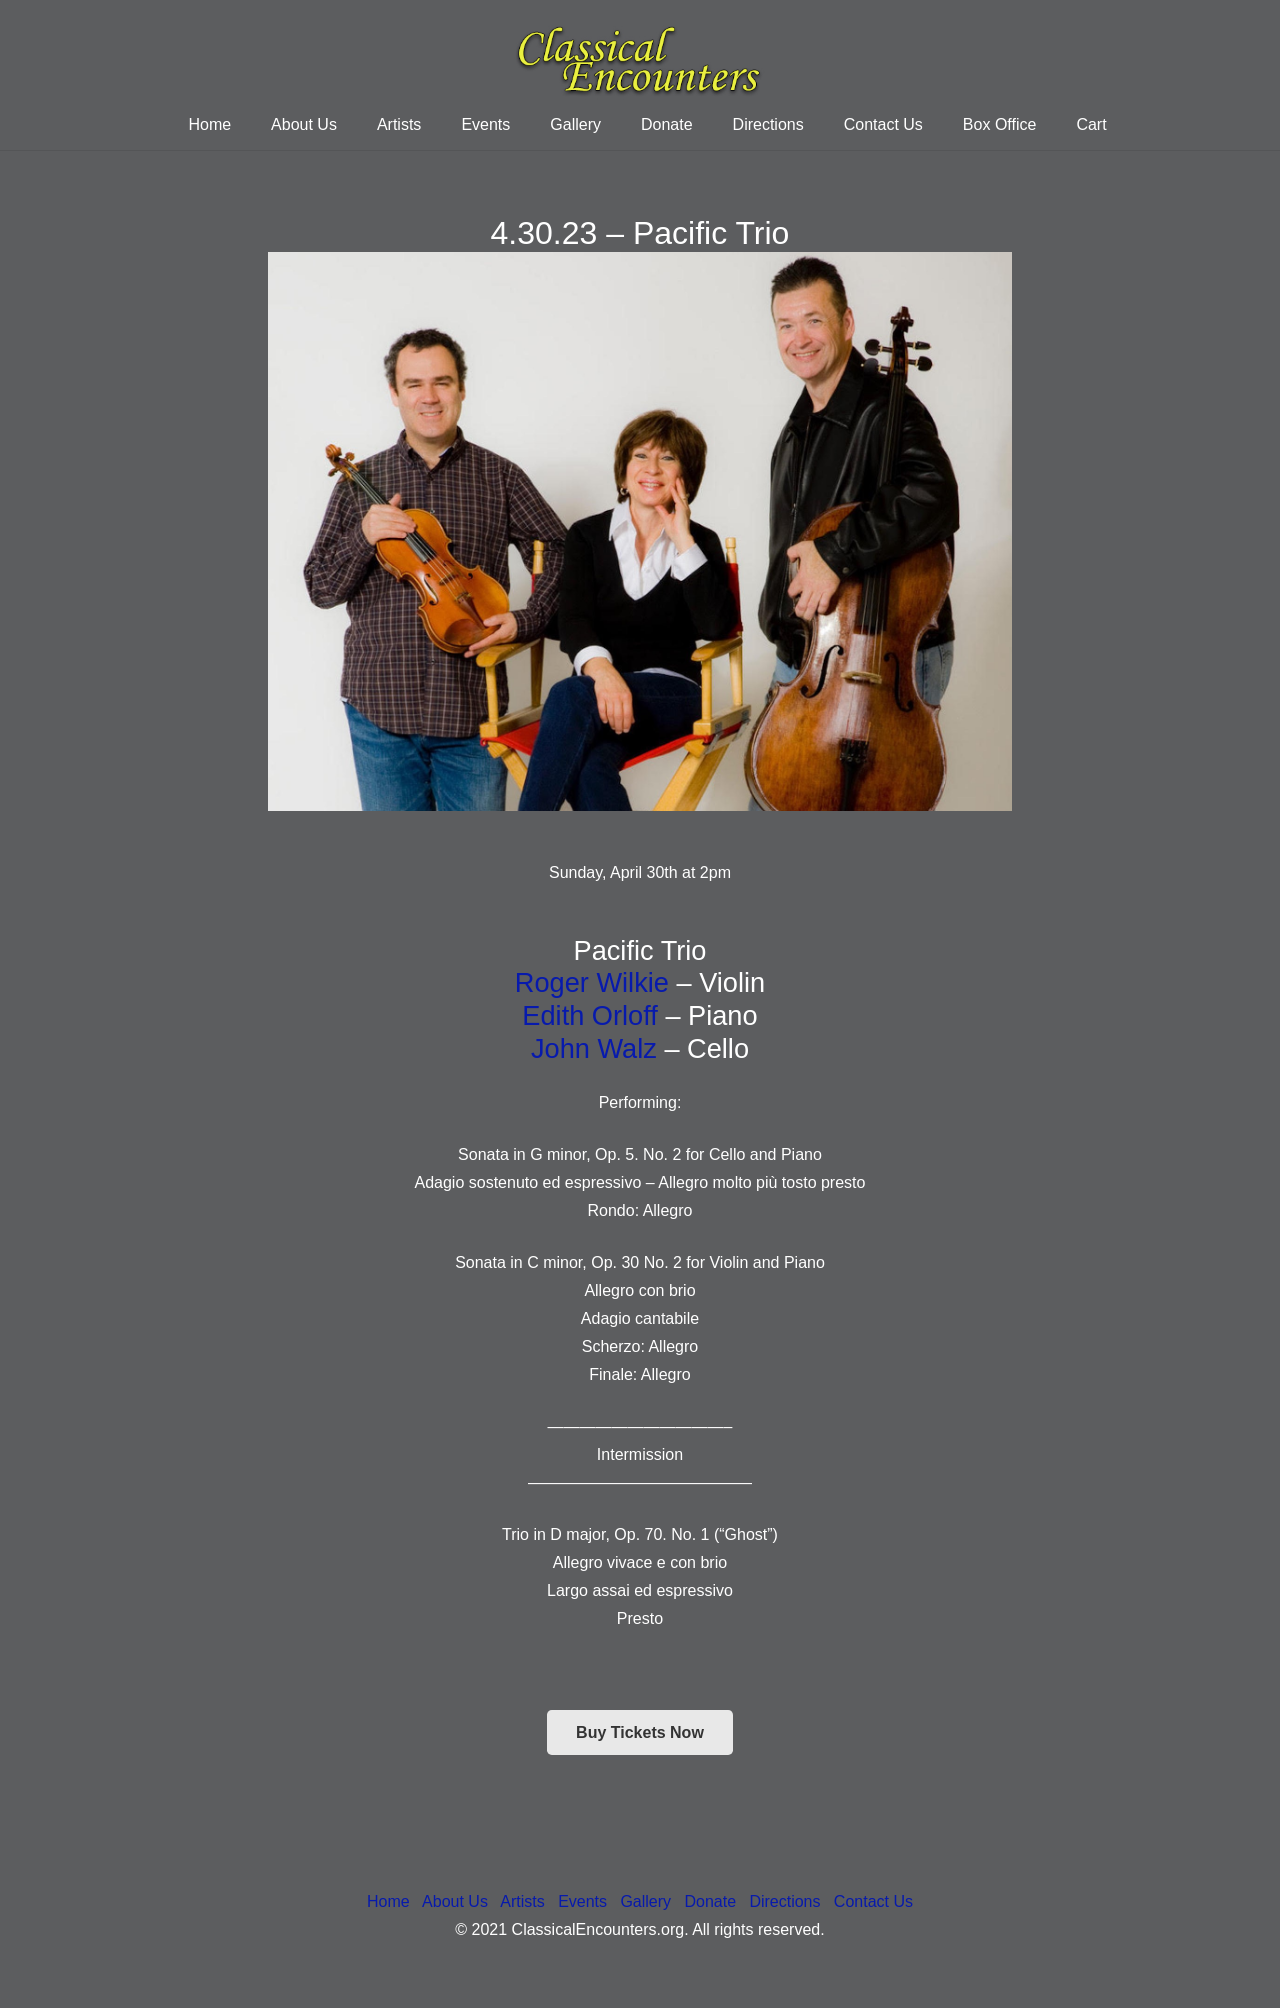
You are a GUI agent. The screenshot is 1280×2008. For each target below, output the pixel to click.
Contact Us (873, 1901)
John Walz (594, 1048)
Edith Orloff (590, 1015)
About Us (455, 1901)
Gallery (645, 1901)
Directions (784, 1901)
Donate (710, 1901)
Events (582, 1901)
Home (388, 1901)
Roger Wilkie (592, 982)
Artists (522, 1901)
